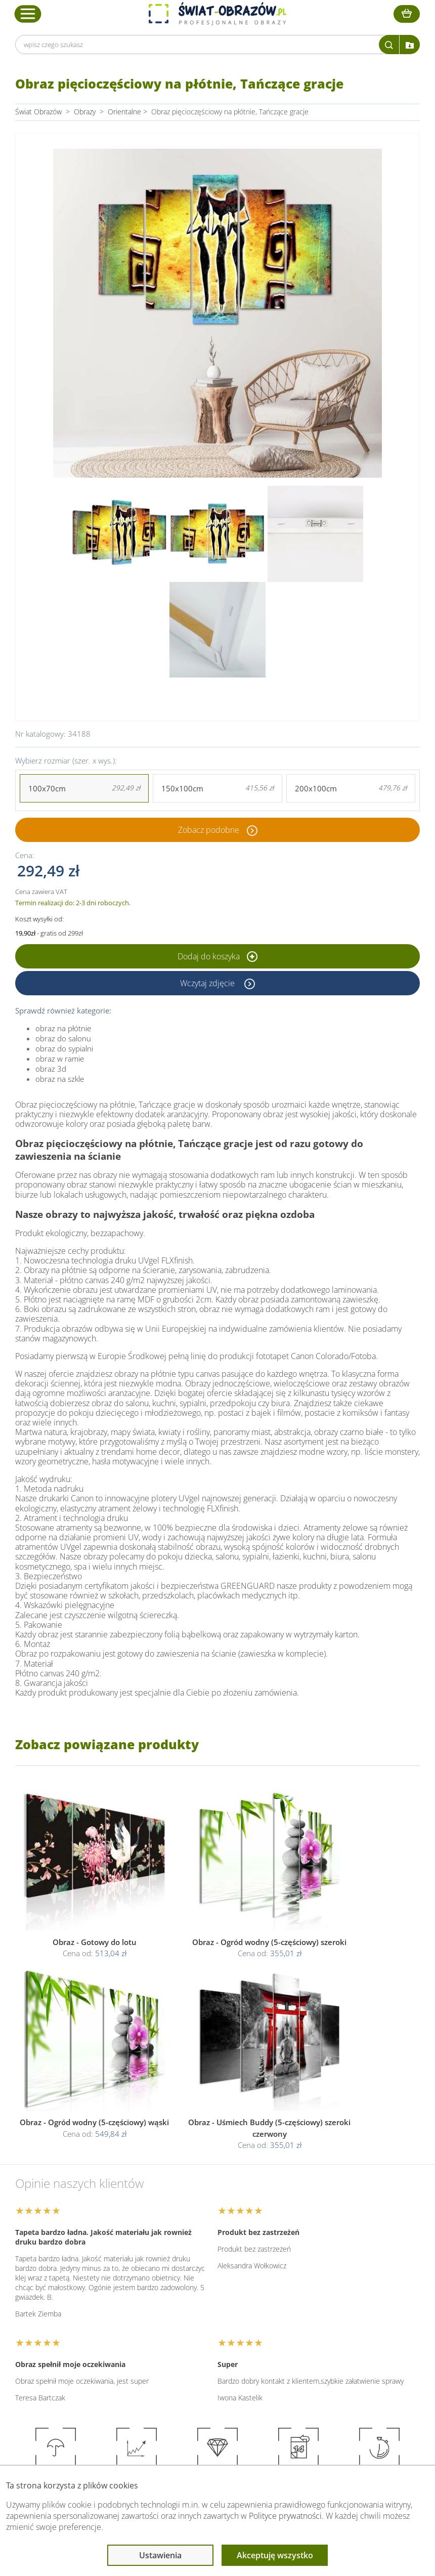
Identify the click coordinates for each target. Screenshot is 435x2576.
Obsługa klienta (106, 2302)
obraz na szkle (59, 1079)
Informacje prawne (211, 2302)
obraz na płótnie (63, 1028)
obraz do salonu (63, 1038)
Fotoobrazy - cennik (323, 2334)
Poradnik (306, 2322)
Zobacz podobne (208, 829)
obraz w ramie (59, 1058)
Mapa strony (311, 2358)
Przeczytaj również (323, 2302)
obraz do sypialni (64, 1048)
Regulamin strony (207, 2322)
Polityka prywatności (211, 2334)
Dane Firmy (98, 2322)
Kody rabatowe (103, 2358)
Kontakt (92, 2370)
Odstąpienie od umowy (216, 2358)
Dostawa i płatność (110, 2346)
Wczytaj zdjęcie (208, 983)
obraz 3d (50, 1069)
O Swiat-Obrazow (107, 2334)
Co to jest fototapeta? (326, 2346)
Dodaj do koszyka (217, 956)
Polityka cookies (205, 2346)
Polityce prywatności (285, 2515)
